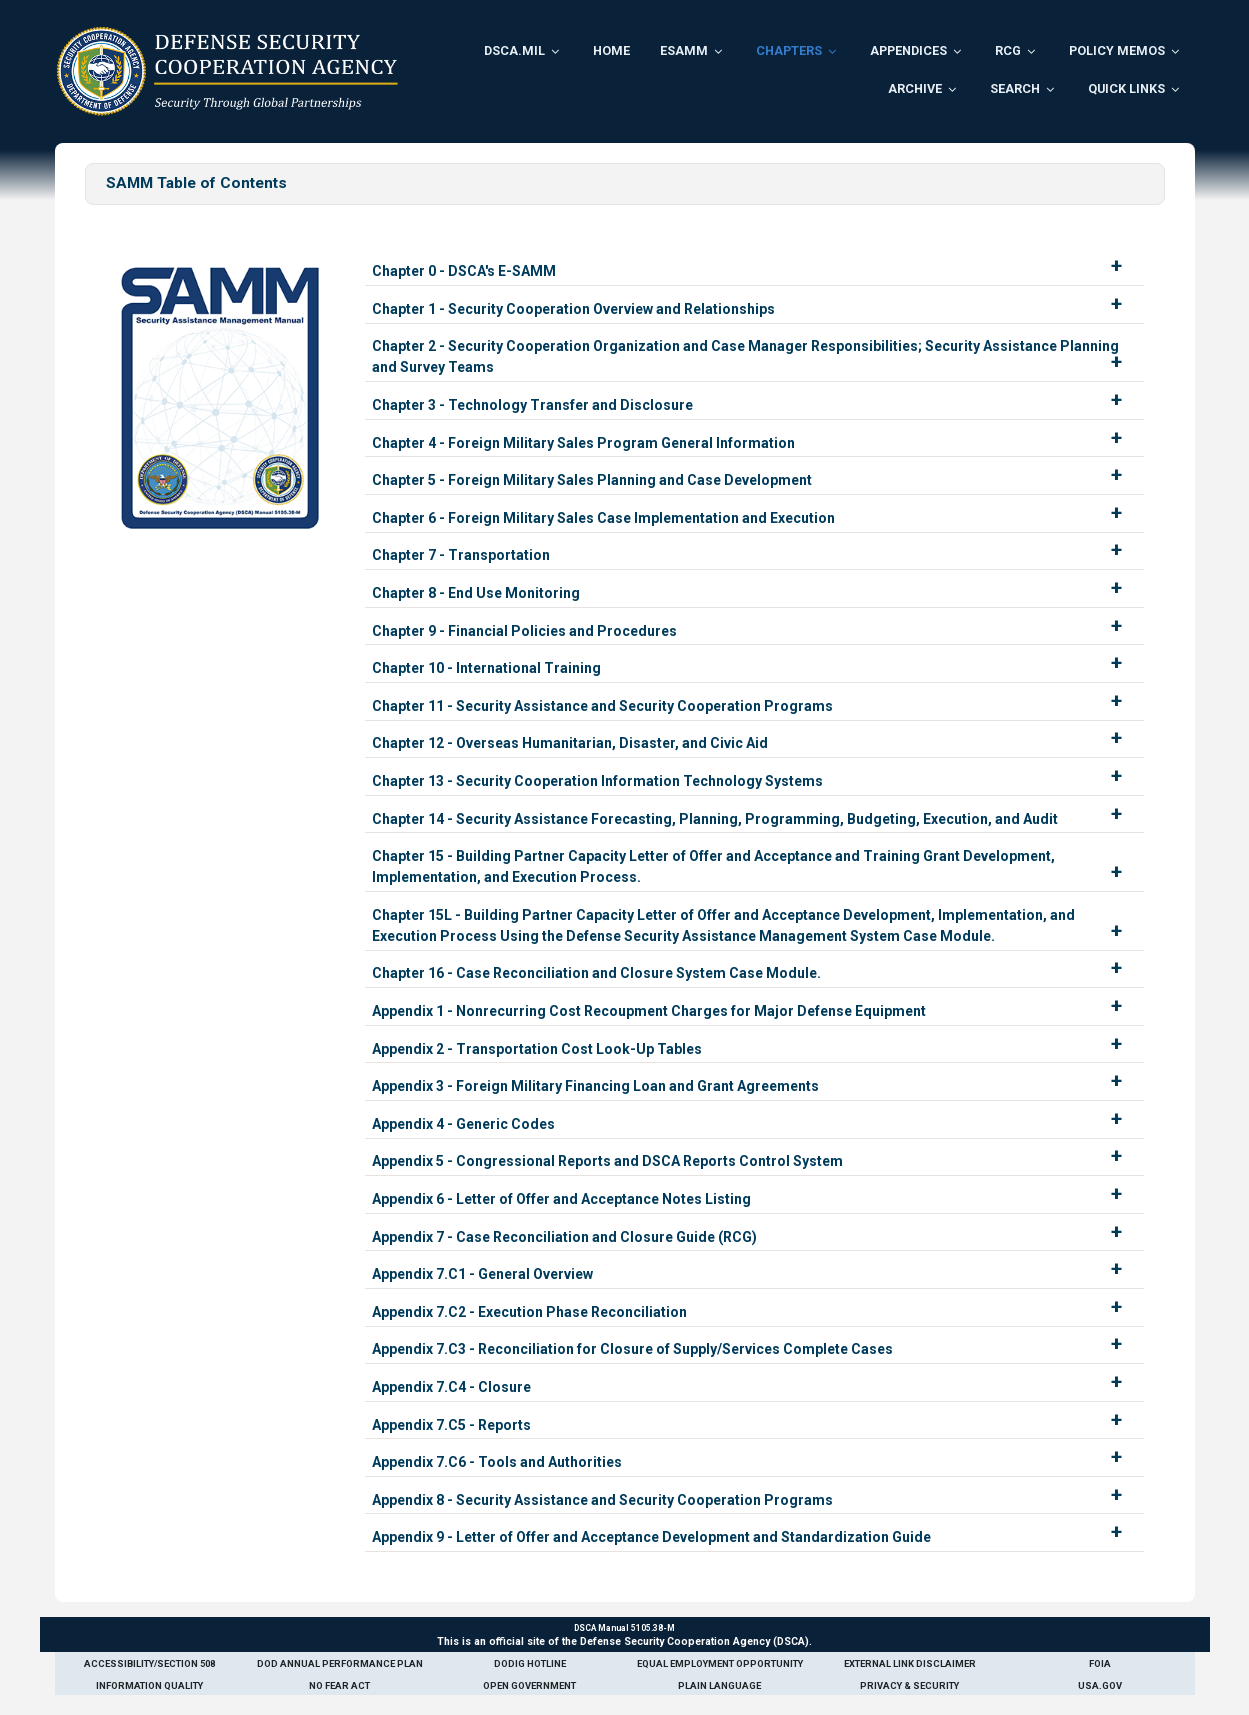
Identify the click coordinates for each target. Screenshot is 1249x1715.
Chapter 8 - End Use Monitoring (476, 593)
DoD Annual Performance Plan (340, 1663)
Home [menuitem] (611, 50)
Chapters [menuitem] (789, 50)
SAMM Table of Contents (196, 183)
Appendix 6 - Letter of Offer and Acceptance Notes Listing (561, 1199)
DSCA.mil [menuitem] (514, 50)
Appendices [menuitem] (908, 50)
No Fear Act (339, 1685)
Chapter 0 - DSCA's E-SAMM (464, 271)
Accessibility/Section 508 (149, 1663)
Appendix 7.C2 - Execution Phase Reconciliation (529, 1312)
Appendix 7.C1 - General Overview (482, 1274)
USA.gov (1100, 1685)
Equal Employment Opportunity (720, 1663)
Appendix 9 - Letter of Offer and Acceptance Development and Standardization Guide (651, 1537)
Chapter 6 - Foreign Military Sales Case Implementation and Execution (603, 518)
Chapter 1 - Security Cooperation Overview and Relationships (573, 309)
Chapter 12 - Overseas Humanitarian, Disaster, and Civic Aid (570, 743)
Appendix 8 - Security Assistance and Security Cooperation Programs (602, 1500)
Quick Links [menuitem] (1126, 88)
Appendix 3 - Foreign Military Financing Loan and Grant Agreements (595, 1086)
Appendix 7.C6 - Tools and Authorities (497, 1462)
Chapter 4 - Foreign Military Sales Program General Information (583, 443)
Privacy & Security (909, 1685)
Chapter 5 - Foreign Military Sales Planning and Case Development (592, 480)
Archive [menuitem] (915, 88)
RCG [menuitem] (1008, 50)
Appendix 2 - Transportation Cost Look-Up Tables (537, 1049)
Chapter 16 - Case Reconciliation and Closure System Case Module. (596, 973)
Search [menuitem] (1015, 88)
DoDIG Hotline (530, 1663)
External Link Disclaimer (910, 1663)
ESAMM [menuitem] (684, 50)
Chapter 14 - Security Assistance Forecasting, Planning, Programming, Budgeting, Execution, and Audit (715, 819)
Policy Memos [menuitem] (1117, 50)
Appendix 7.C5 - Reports (451, 1425)
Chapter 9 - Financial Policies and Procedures (524, 631)
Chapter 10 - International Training (486, 668)
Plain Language (719, 1685)
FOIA (1100, 1663)
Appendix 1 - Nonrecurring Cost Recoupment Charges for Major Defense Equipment (649, 1011)
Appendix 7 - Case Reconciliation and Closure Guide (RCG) (564, 1237)
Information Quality (149, 1685)
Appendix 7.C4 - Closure (451, 1387)
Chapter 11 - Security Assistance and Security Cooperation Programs (602, 706)
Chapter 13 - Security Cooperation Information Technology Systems (597, 781)
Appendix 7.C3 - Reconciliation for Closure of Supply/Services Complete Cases (632, 1349)
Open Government (529, 1685)
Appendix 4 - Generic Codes (463, 1124)
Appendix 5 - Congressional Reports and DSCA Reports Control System (607, 1161)
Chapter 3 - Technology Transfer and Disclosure (532, 405)
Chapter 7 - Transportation (461, 555)
